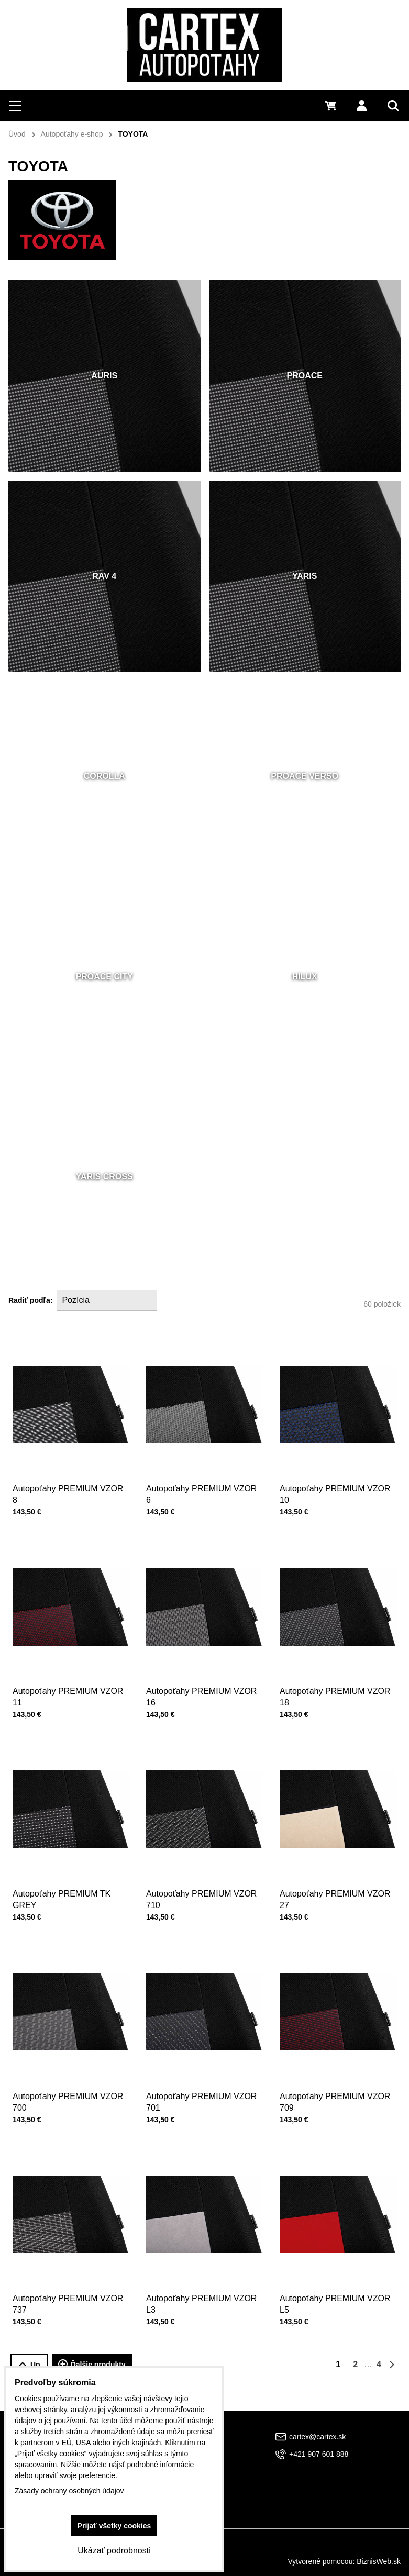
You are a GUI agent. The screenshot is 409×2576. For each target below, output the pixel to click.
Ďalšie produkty (92, 2364)
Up (29, 2364)
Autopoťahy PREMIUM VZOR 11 (68, 1673)
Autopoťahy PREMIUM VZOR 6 (202, 1470)
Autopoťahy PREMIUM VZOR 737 (68, 2280)
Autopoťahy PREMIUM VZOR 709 (336, 2077)
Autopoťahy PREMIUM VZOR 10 (336, 1470)
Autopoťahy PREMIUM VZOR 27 (336, 1875)
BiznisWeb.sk (379, 2561)
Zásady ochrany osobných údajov (69, 2490)
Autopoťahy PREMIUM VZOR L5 (336, 2280)
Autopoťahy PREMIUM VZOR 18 (336, 1673)
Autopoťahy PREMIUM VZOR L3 (202, 2280)
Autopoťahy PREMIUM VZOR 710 (202, 1875)
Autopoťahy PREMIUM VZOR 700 (68, 2077)
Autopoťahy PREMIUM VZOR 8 (68, 1470)
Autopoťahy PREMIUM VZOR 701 (202, 2077)
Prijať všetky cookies (114, 2526)
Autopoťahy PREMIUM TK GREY (64, 1875)
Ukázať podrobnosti (114, 2550)
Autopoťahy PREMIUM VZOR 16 (202, 1673)
